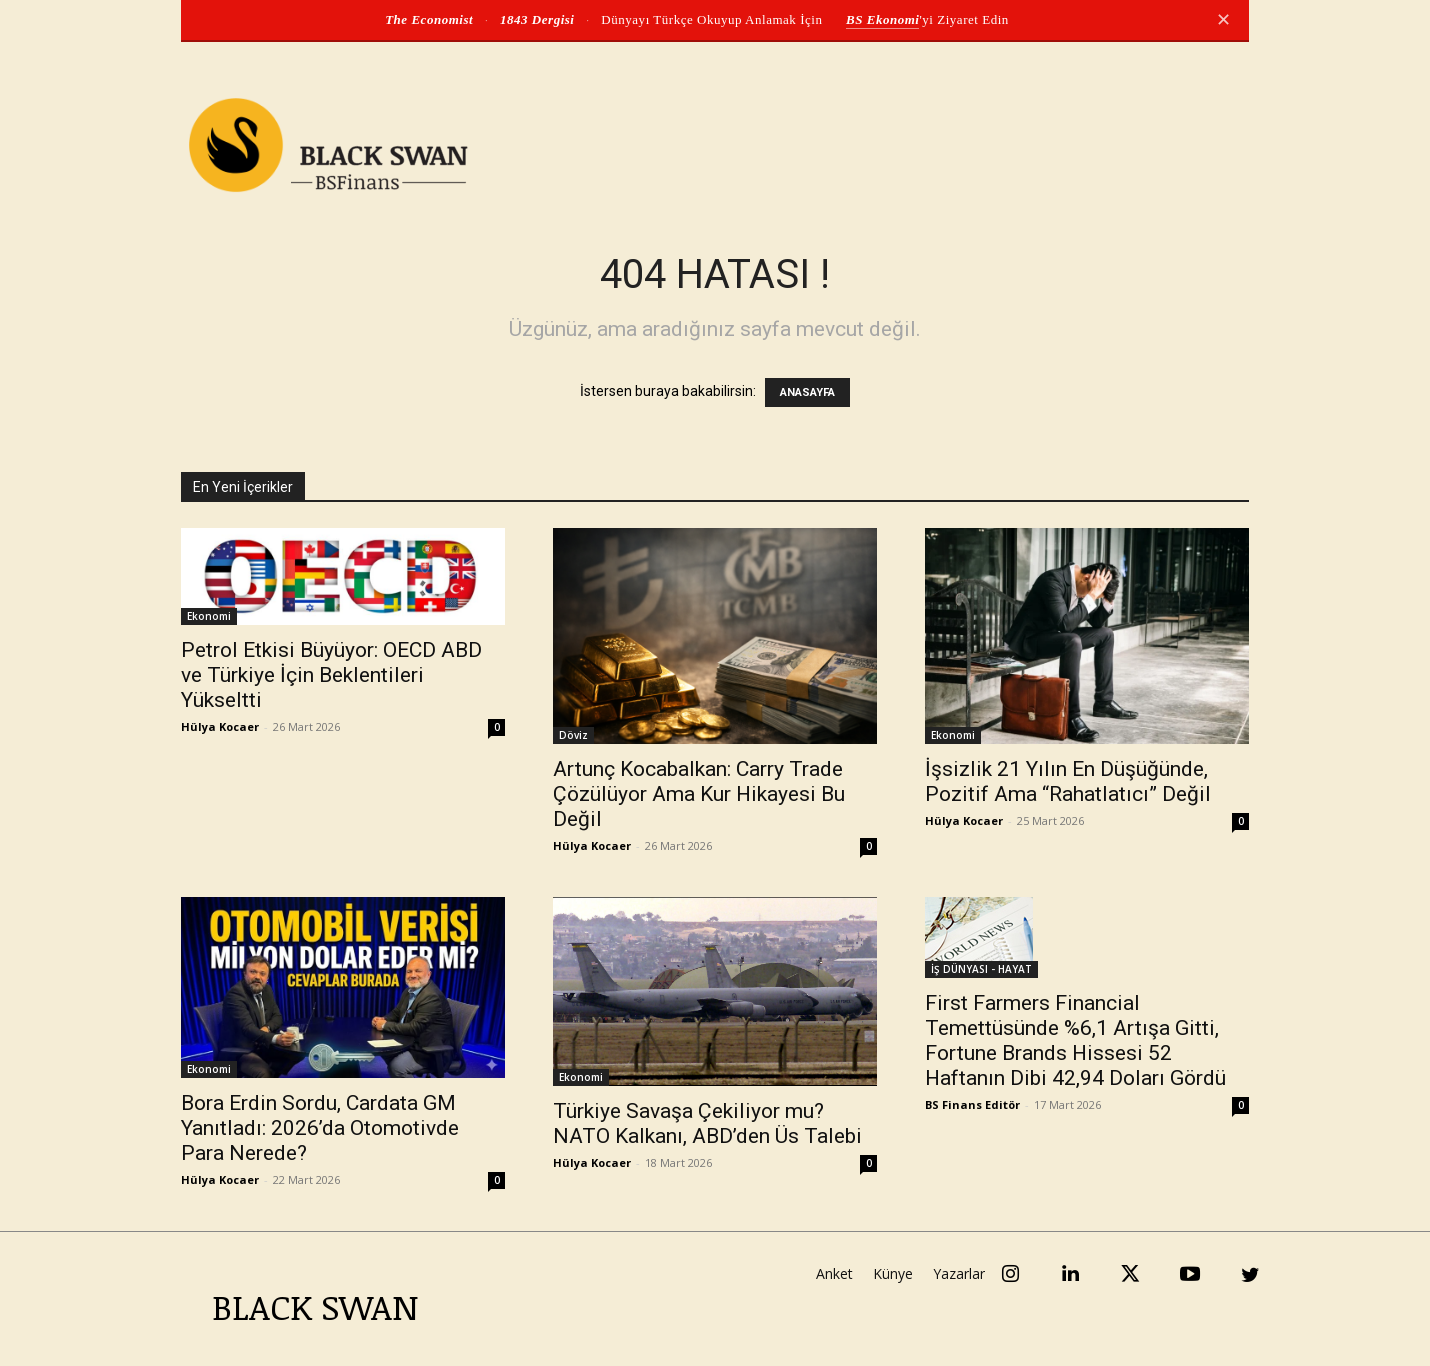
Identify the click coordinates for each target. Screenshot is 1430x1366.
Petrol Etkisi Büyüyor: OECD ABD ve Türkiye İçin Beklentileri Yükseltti (331, 675)
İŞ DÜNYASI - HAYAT (981, 969)
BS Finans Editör (972, 1104)
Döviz (573, 735)
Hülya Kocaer (220, 726)
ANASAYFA (807, 392)
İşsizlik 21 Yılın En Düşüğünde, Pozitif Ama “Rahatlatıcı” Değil (1068, 781)
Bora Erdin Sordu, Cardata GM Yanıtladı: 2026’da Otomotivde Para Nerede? (320, 1128)
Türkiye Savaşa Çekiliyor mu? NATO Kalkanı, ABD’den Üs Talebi (707, 1123)
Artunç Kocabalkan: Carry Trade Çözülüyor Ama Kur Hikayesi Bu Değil (699, 794)
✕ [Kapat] (1223, 20)
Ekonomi (209, 616)
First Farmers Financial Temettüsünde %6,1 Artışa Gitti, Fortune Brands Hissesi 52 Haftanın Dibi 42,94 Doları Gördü (1075, 1040)
